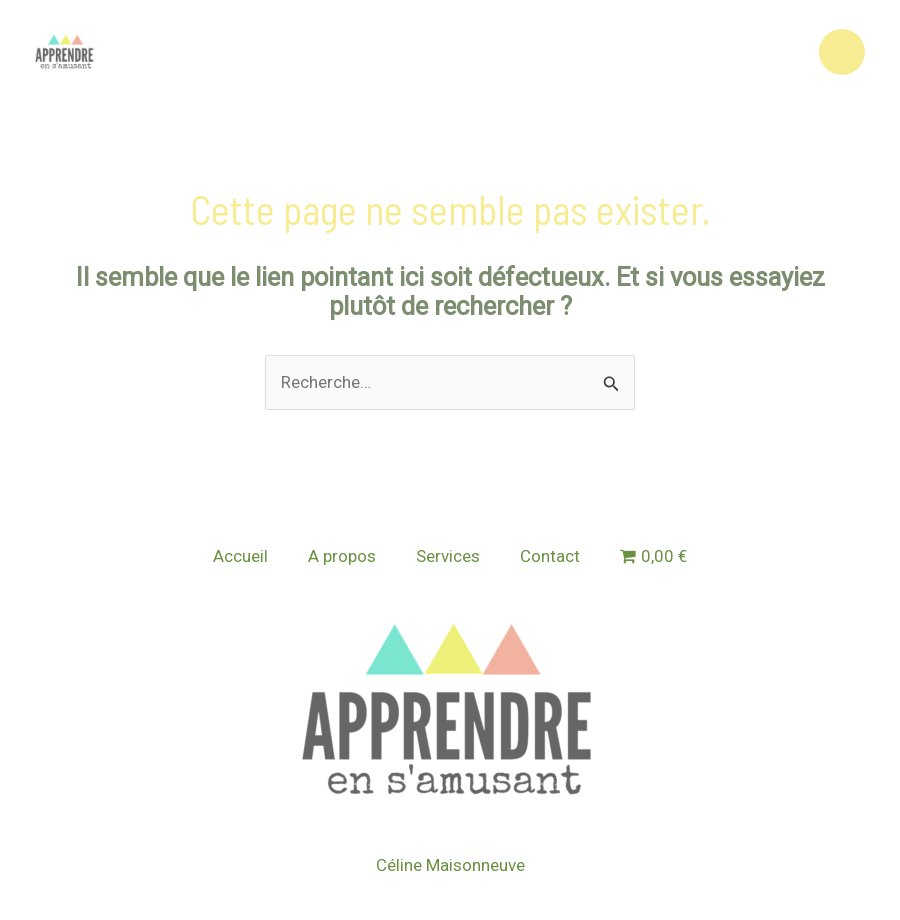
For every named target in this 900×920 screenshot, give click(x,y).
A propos (342, 556)
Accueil (240, 556)
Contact (550, 556)
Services (448, 556)
